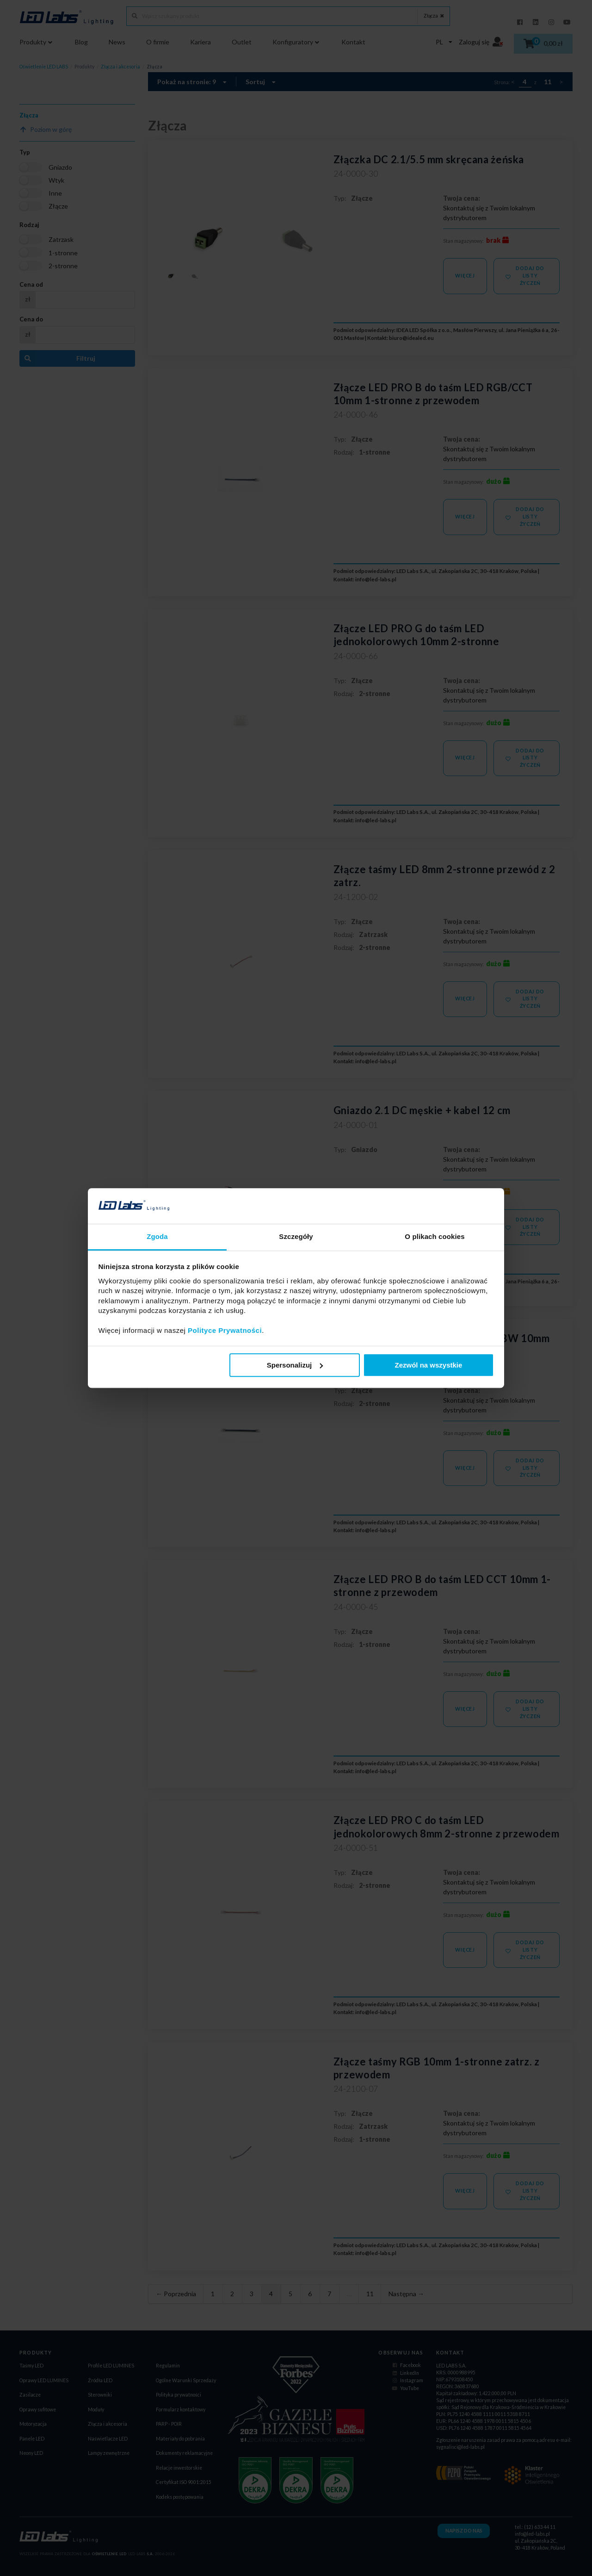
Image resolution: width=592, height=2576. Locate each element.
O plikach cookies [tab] (434, 1236)
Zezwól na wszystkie (428, 1365)
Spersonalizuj (295, 1365)
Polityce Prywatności (225, 1330)
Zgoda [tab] (157, 1236)
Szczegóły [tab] (296, 1236)
